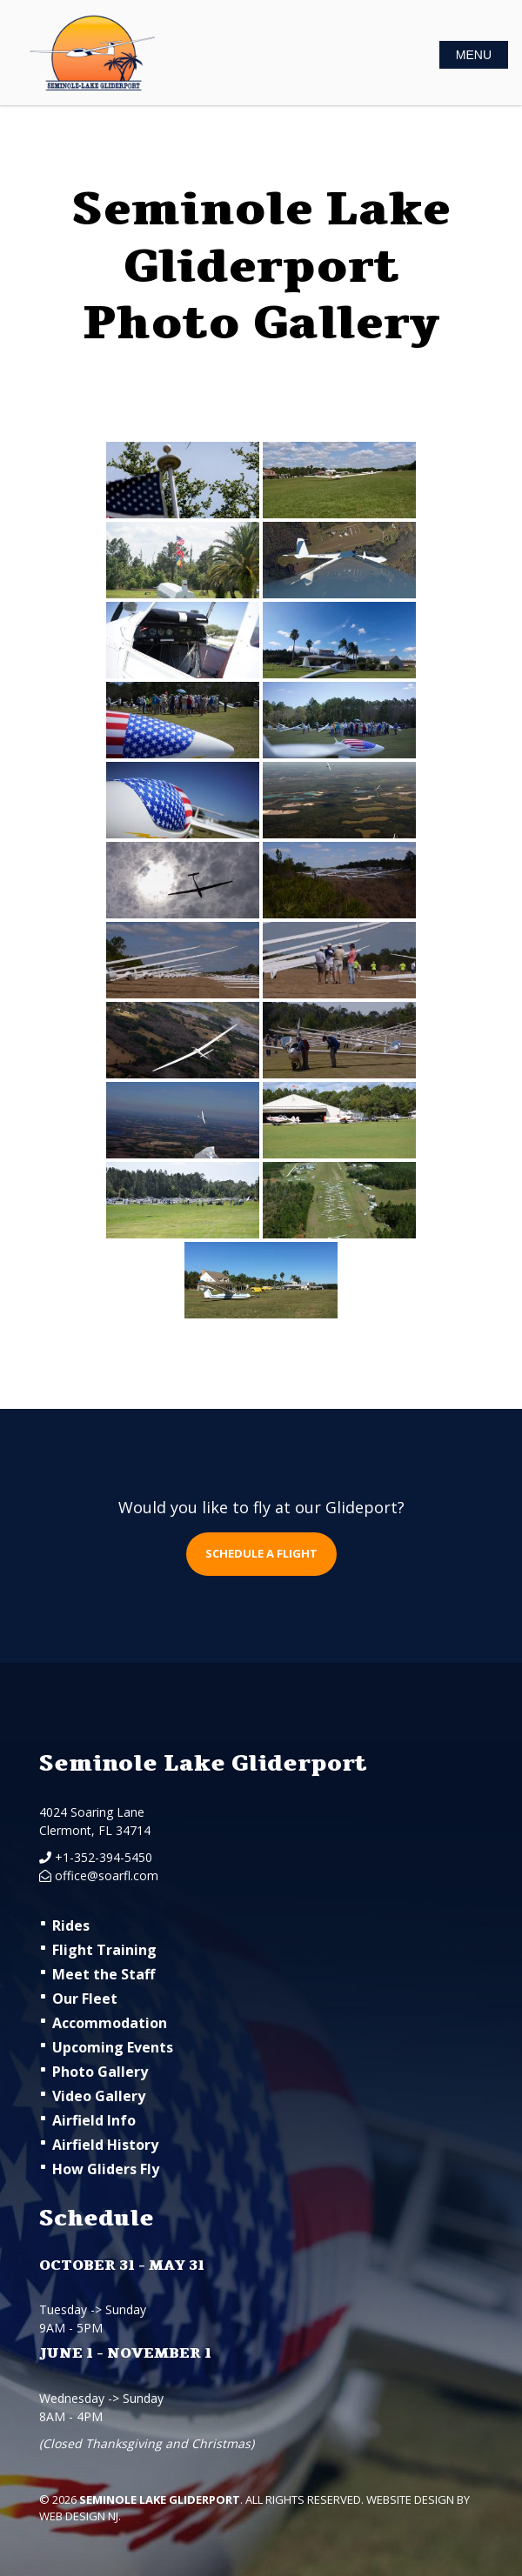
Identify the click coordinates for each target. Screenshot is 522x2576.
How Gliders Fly (105, 2169)
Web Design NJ (78, 2516)
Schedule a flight (261, 1553)
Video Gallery (98, 2096)
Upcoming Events (112, 2047)
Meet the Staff (103, 1974)
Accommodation (109, 2022)
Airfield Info (94, 2120)
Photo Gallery (100, 2071)
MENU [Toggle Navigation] (474, 55)
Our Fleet (84, 1998)
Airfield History (105, 2144)
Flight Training (104, 1949)
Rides (71, 1925)
